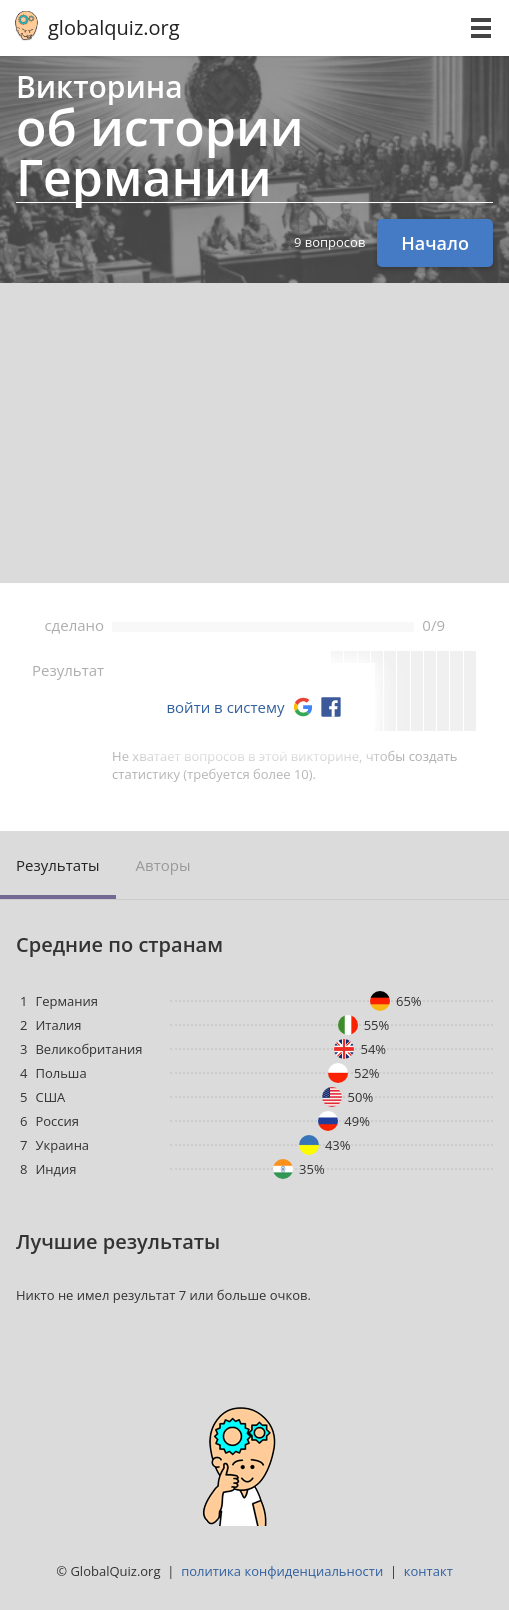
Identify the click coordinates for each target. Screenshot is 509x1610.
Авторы (163, 865)
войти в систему (225, 707)
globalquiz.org (114, 27)
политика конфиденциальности (282, 1571)
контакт (428, 1571)
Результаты (58, 865)
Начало (435, 243)
